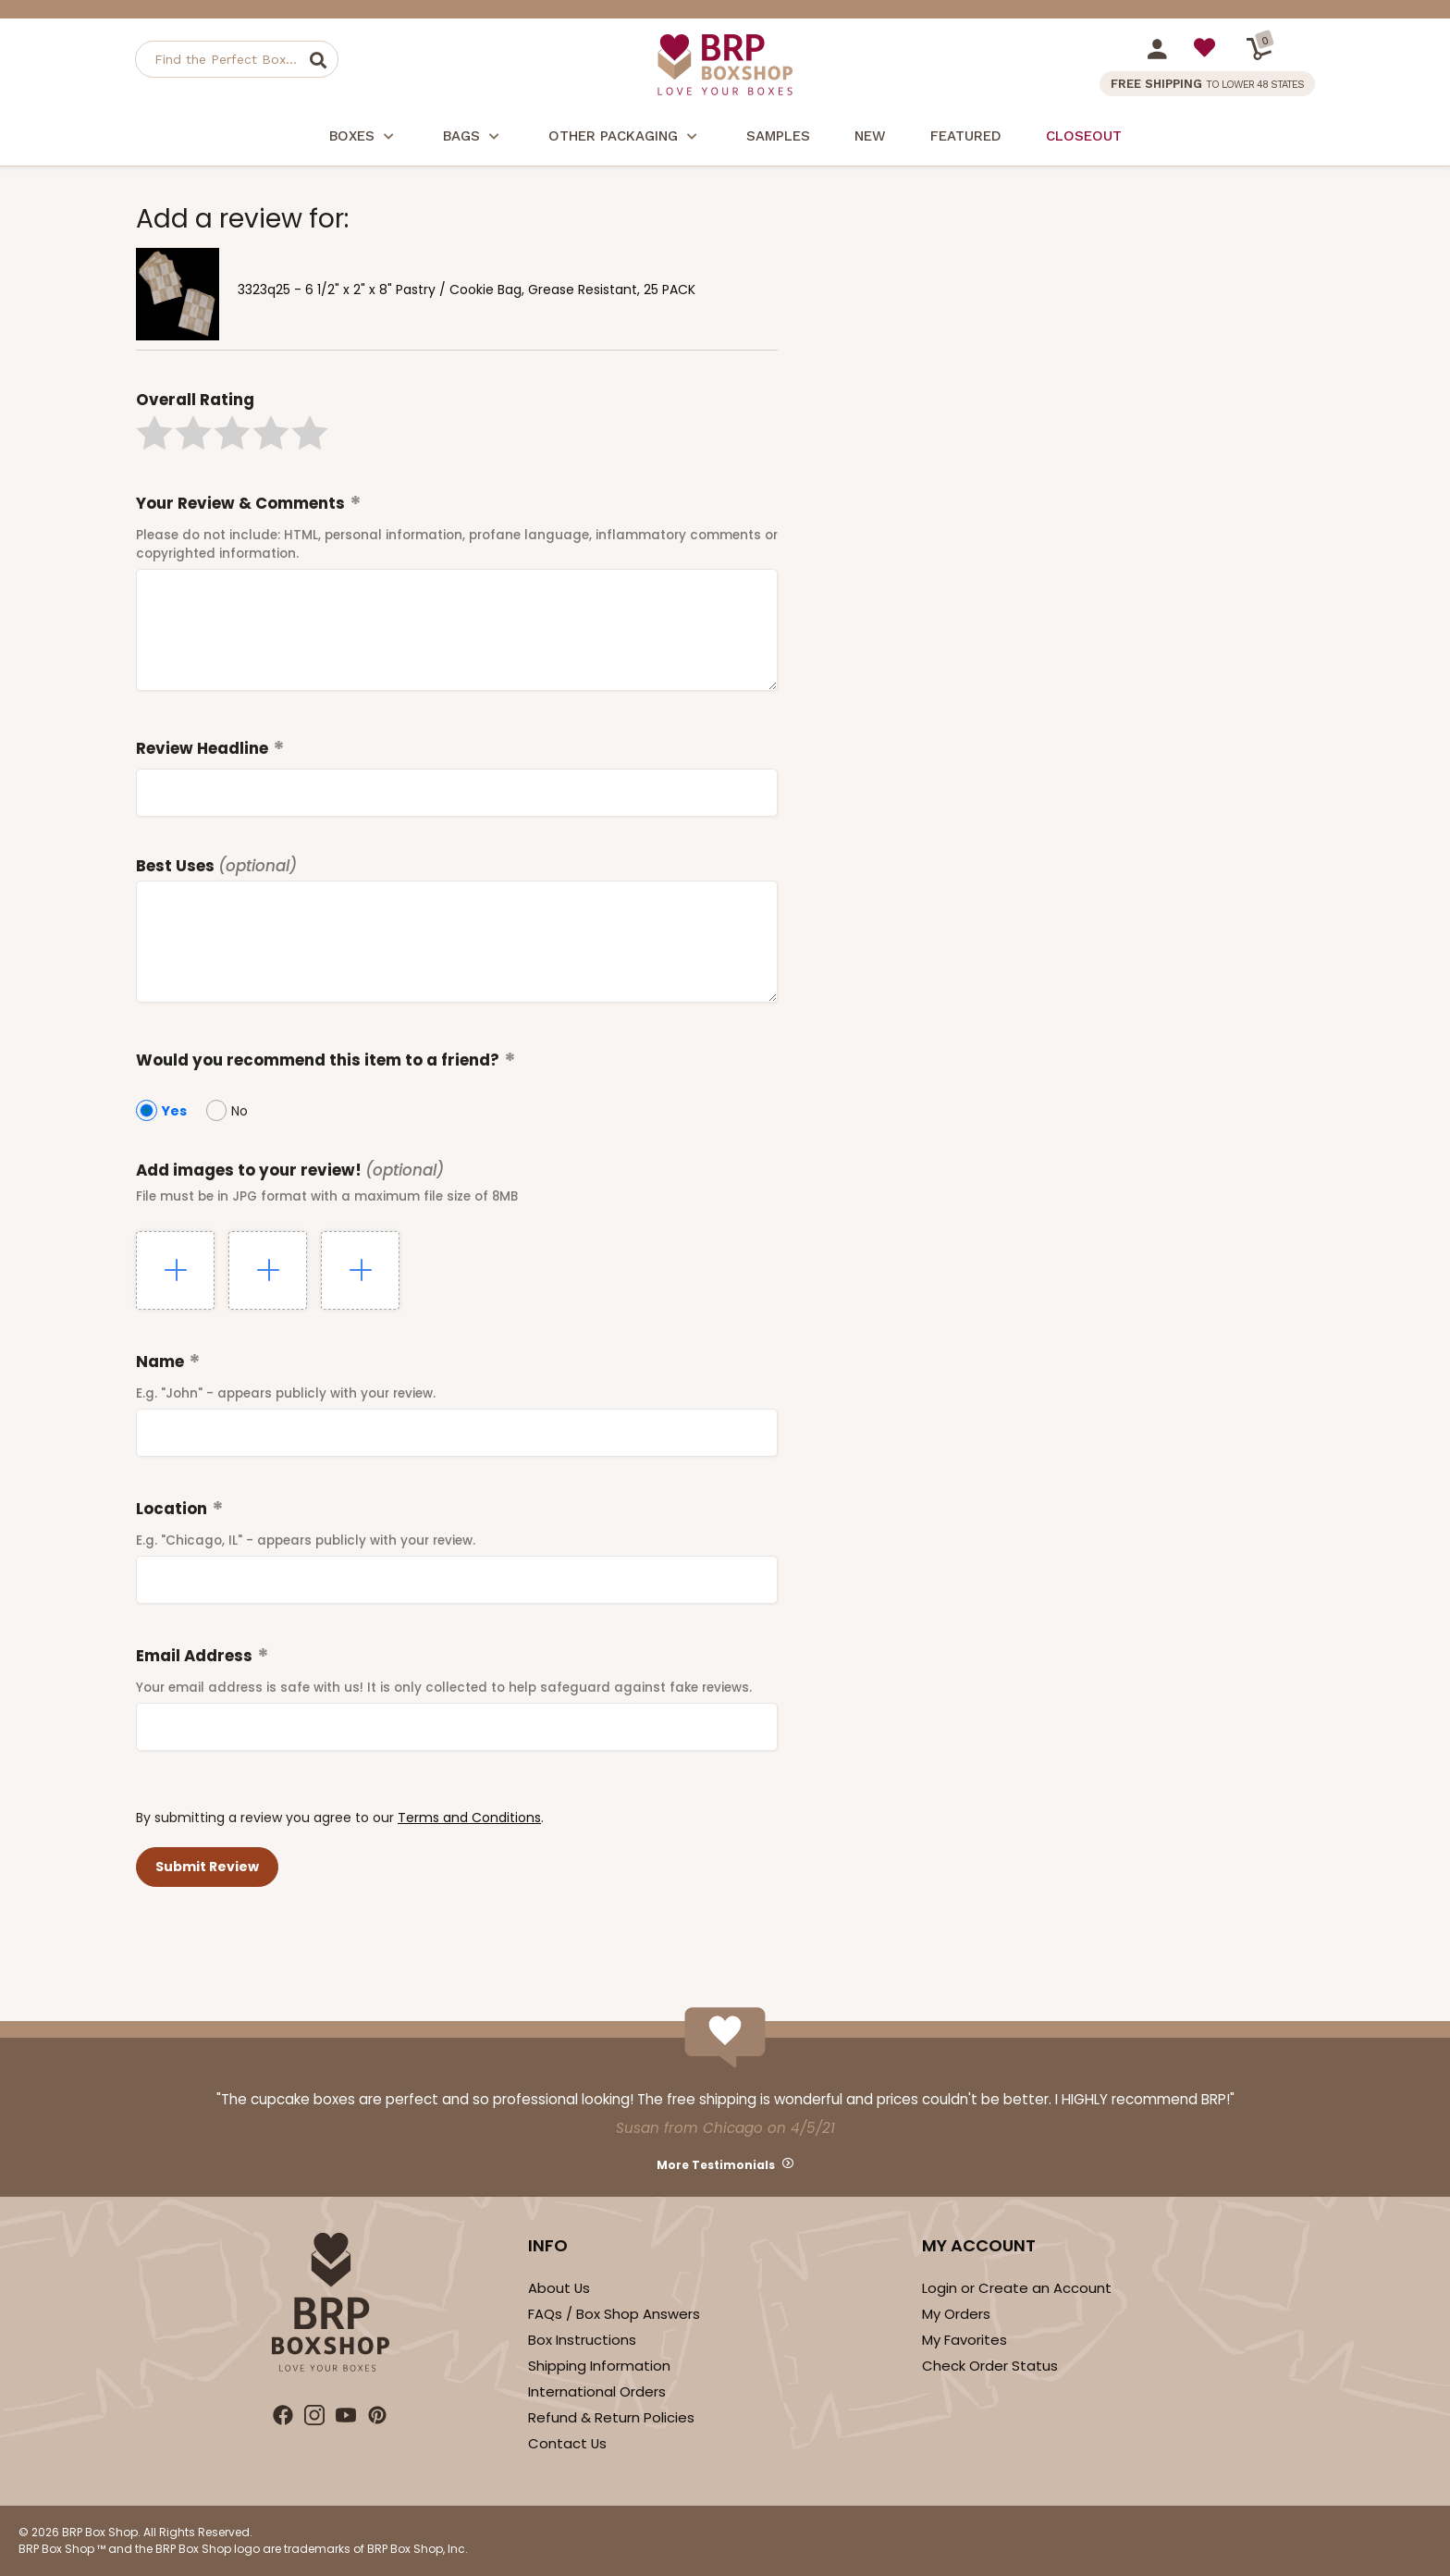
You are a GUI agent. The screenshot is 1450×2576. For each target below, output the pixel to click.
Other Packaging (625, 138)
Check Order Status (990, 2365)
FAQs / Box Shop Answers (614, 2313)
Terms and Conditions (469, 1817)
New (870, 136)
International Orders (597, 2391)
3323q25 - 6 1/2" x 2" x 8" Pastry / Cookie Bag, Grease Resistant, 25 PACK (466, 289)
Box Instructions (582, 2339)
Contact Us (567, 2443)
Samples (778, 136)
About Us (559, 2288)
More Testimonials (716, 2165)
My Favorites (964, 2339)
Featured (965, 136)
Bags (473, 138)
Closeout (1084, 136)
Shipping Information (599, 2365)
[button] (154, 432)
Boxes (364, 138)
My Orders (956, 2313)
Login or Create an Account (1017, 2288)
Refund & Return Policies (611, 2417)
